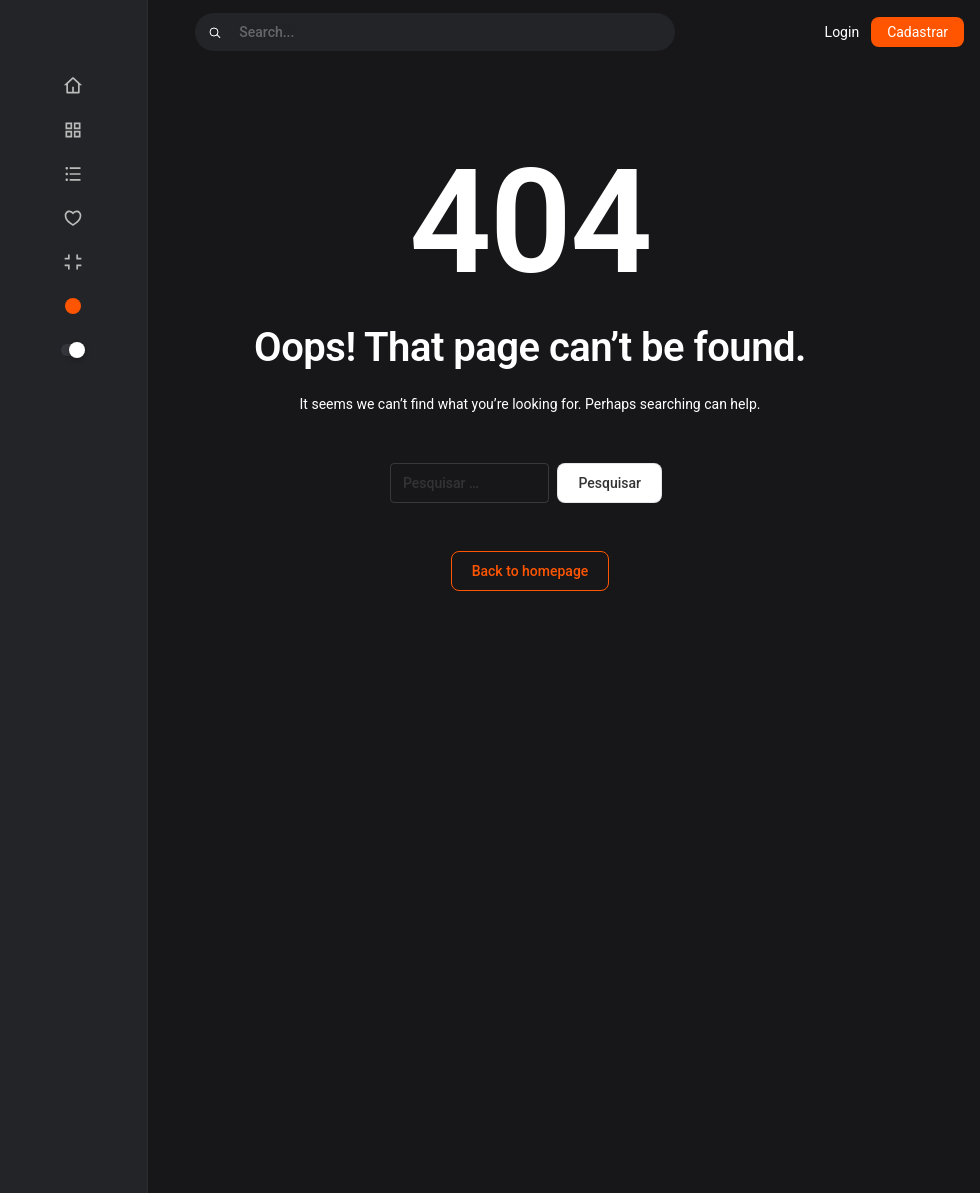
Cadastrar (917, 32)
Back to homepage (530, 571)
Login (842, 32)
